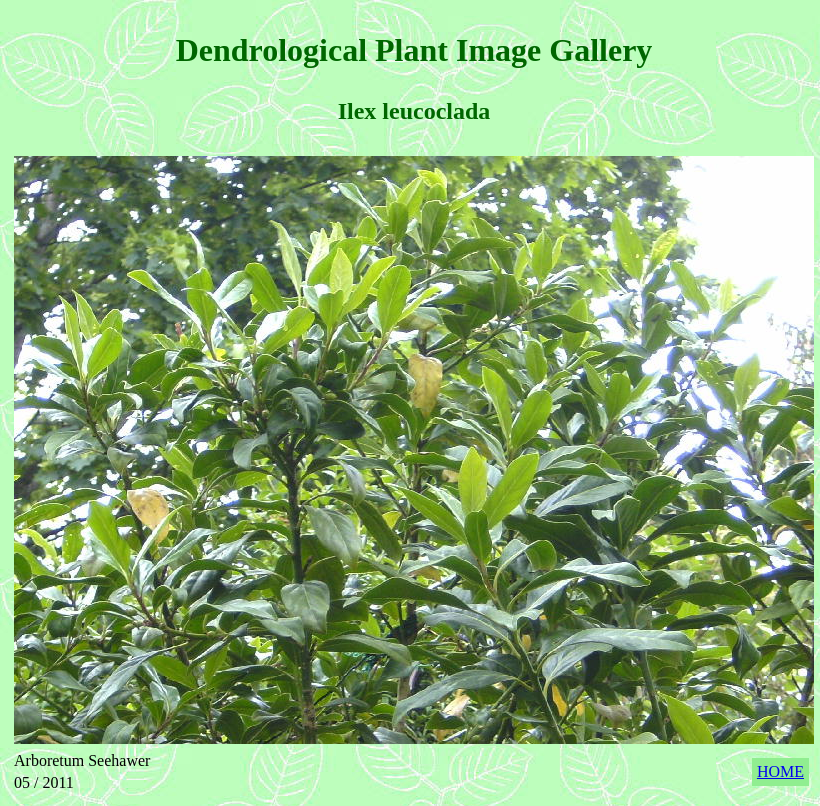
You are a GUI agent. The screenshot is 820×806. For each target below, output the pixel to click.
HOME (780, 771)
